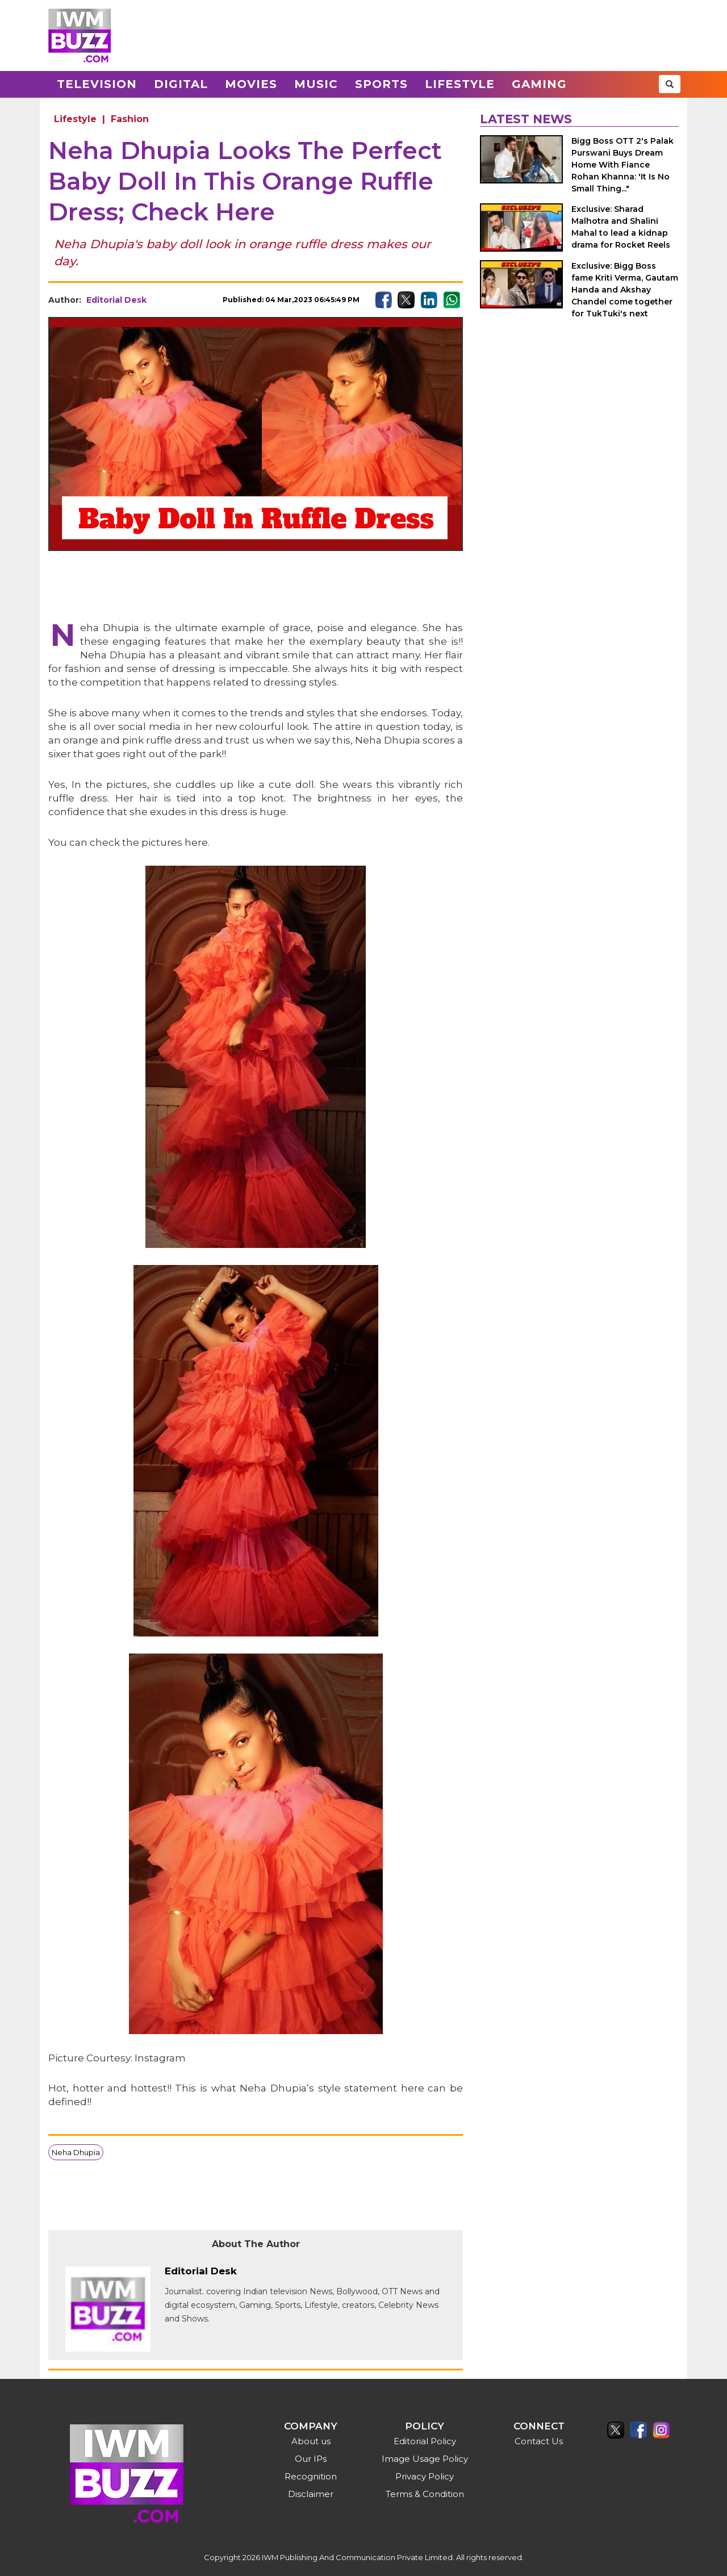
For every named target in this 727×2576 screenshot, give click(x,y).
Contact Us (539, 2441)
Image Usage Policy (425, 2458)
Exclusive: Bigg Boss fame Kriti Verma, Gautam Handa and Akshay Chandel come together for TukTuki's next (624, 290)
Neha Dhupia (76, 2152)
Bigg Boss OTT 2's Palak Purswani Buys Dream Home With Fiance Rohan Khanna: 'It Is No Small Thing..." (622, 165)
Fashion (130, 119)
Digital (181, 84)
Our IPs (311, 2458)
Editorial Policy (425, 2441)
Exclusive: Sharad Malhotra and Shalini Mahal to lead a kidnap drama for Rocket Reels (620, 227)
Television (97, 84)
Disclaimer (310, 2494)
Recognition (311, 2476)
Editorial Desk (116, 300)
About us (311, 2441)
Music (316, 84)
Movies (251, 84)
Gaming (539, 84)
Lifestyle (460, 84)
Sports (381, 84)
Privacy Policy (424, 2476)
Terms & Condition (425, 2494)
